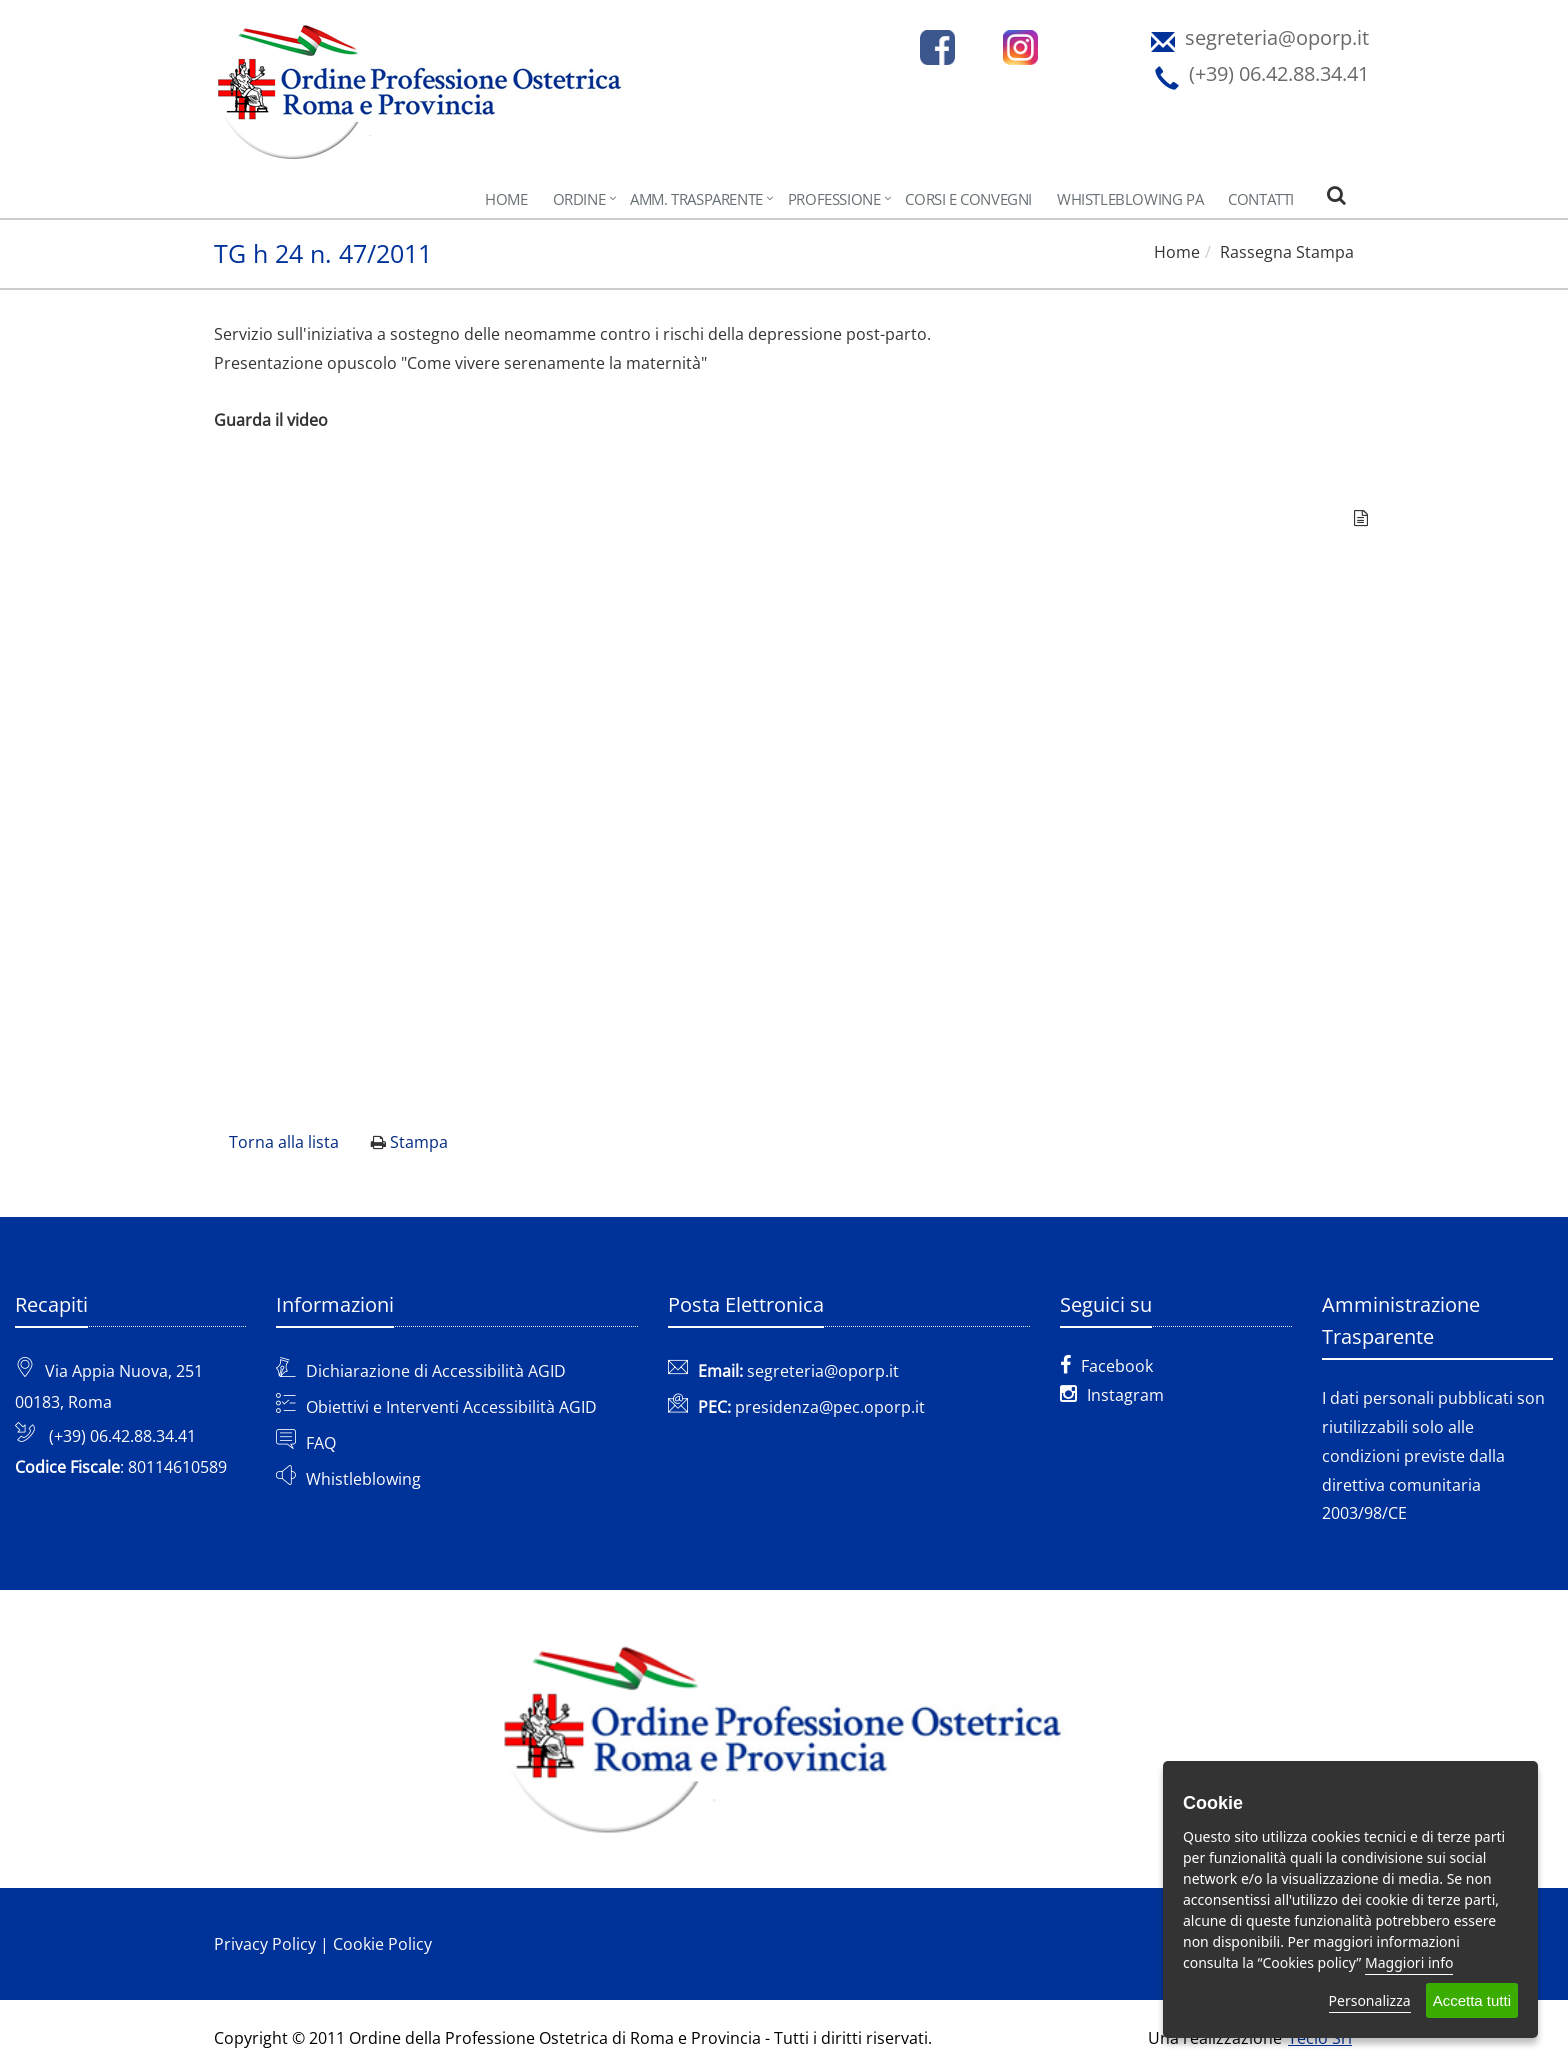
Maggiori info (1409, 1962)
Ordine (579, 199)
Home (506, 199)
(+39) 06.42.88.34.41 (122, 1436)
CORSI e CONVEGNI (968, 199)
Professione (834, 199)
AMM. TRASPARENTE (696, 199)
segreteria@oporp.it (823, 1371)
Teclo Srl (1320, 2038)
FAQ (321, 1443)
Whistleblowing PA (1130, 199)
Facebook (1106, 1366)
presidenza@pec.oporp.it (830, 1407)
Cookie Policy (382, 1944)
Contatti (1261, 199)
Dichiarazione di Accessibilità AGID (436, 1371)
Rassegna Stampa (1287, 252)
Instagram (1112, 1395)
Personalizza (1370, 2000)
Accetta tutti (1472, 2000)
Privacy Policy (265, 1944)
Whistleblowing (363, 1479)
